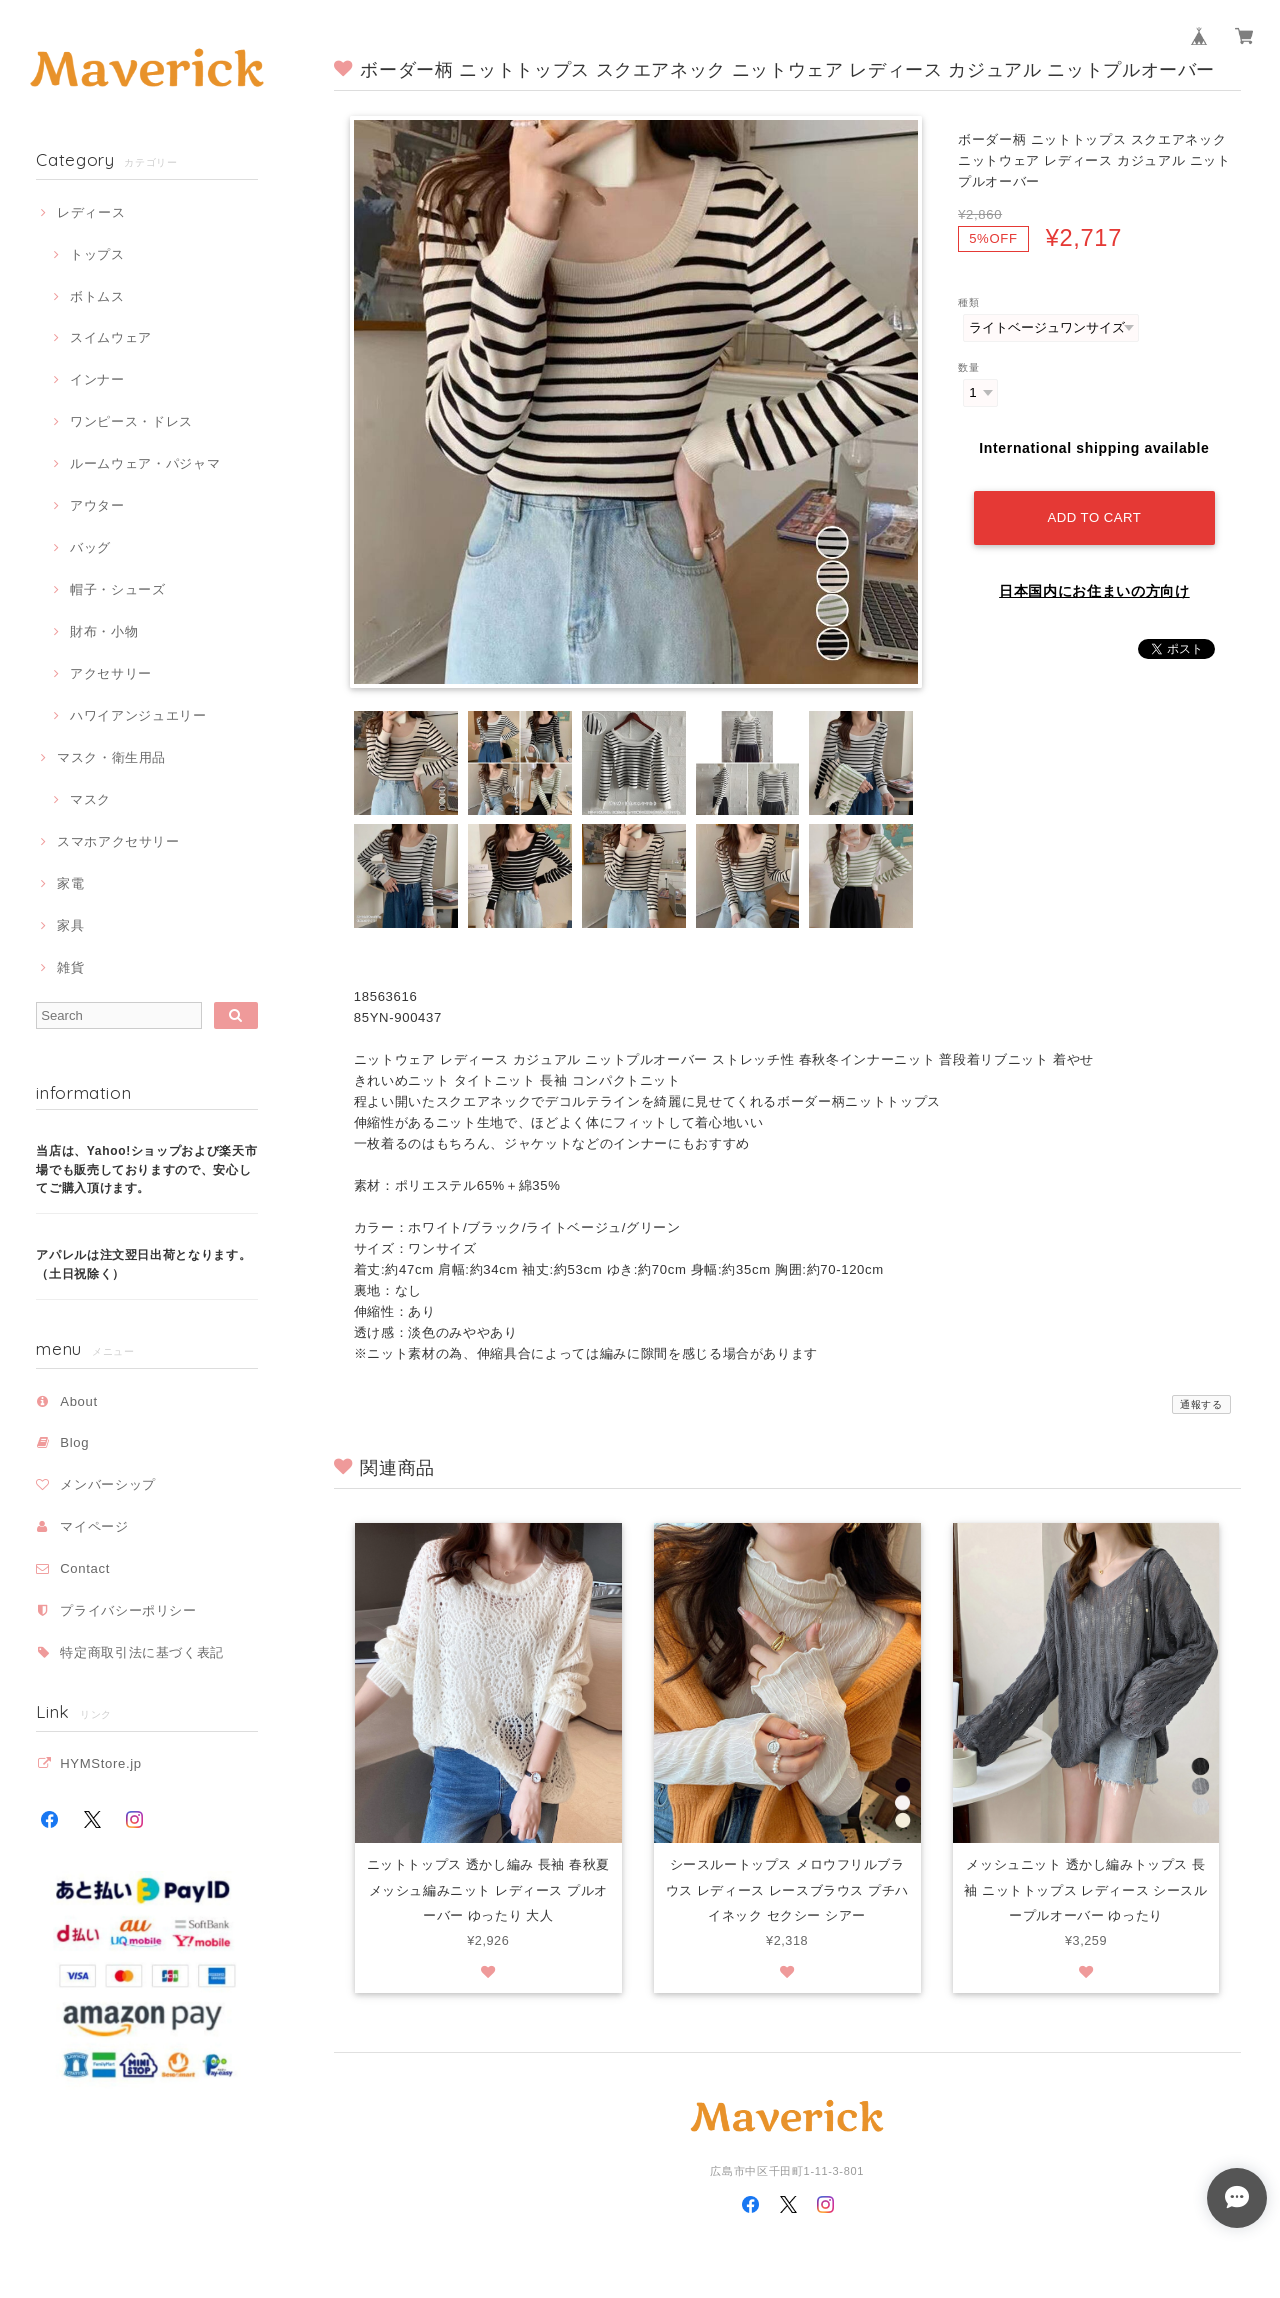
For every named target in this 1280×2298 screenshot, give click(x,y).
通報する (1201, 1404)
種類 (968, 302)
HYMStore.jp (101, 1763)
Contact (85, 1568)
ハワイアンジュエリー (138, 715)
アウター (97, 505)
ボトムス (97, 296)
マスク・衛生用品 (111, 757)
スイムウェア (111, 337)
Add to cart (1095, 515)
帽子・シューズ (118, 589)
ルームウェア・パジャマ (145, 463)
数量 (968, 367)
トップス (97, 254)
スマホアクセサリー (118, 841)
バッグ (90, 547)
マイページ (94, 1526)
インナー (97, 379)
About (79, 1401)
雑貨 (70, 967)
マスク (90, 799)
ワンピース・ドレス (131, 421)
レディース (91, 212)
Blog (74, 1442)
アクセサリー (111, 673)
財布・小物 (104, 631)
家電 (70, 883)
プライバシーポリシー (128, 1610)
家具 (70, 925)
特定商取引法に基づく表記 (142, 1652)
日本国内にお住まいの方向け (1094, 589)
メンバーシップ (108, 1484)
